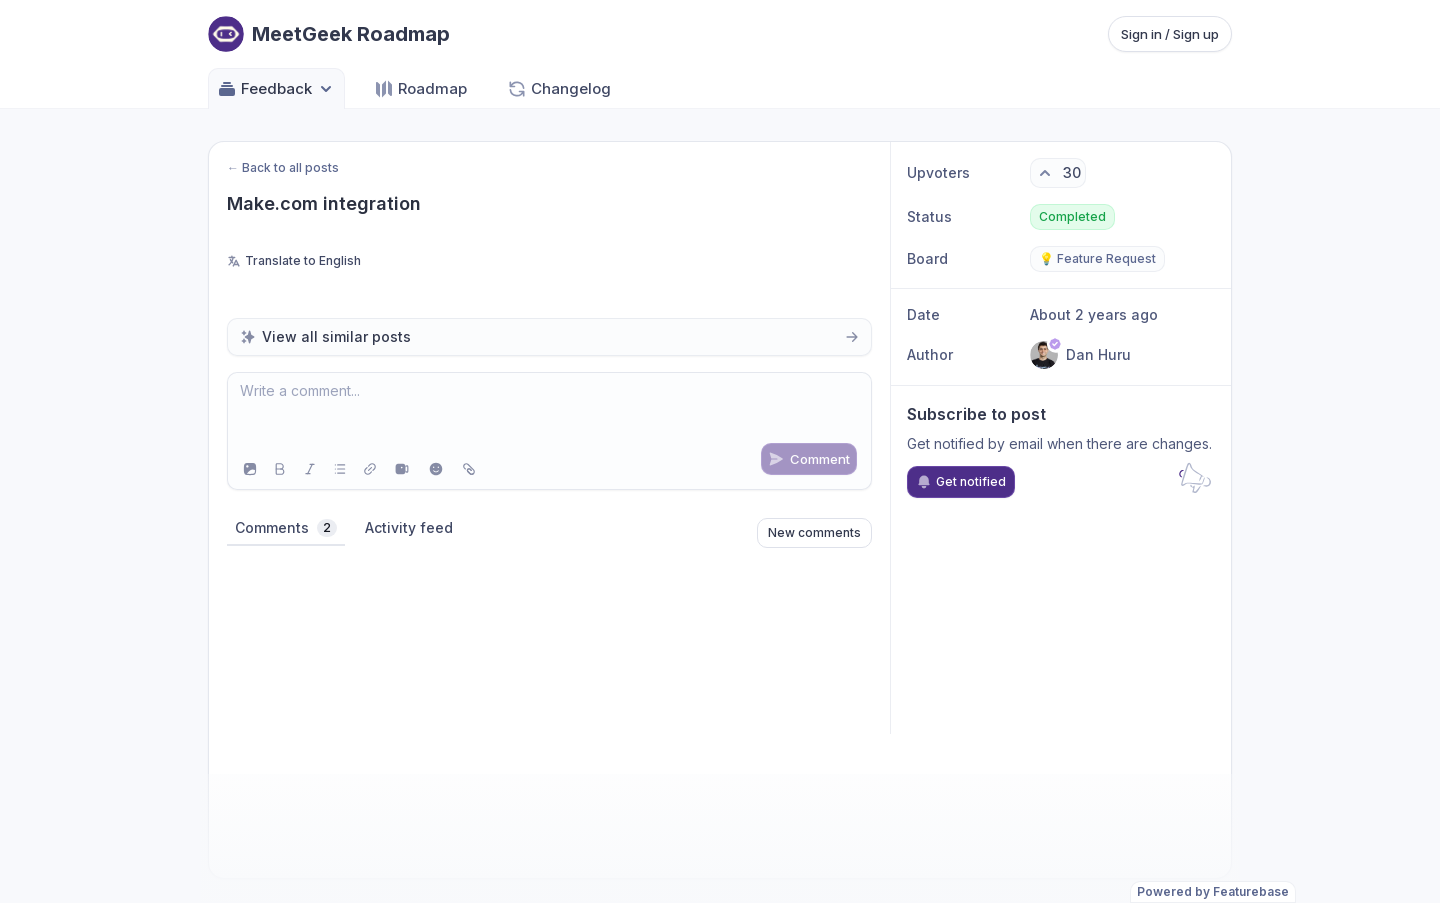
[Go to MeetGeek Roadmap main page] (329, 34)
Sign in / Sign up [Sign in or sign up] (1170, 34)
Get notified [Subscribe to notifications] (961, 482)
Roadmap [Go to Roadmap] (420, 89)
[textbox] (549, 411)
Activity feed (409, 527)
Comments (286, 528)
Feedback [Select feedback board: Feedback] (276, 89)
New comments (814, 532)
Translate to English (294, 260)
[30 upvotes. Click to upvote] (1058, 173)
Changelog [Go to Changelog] (559, 89)
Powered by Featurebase (1213, 891)
